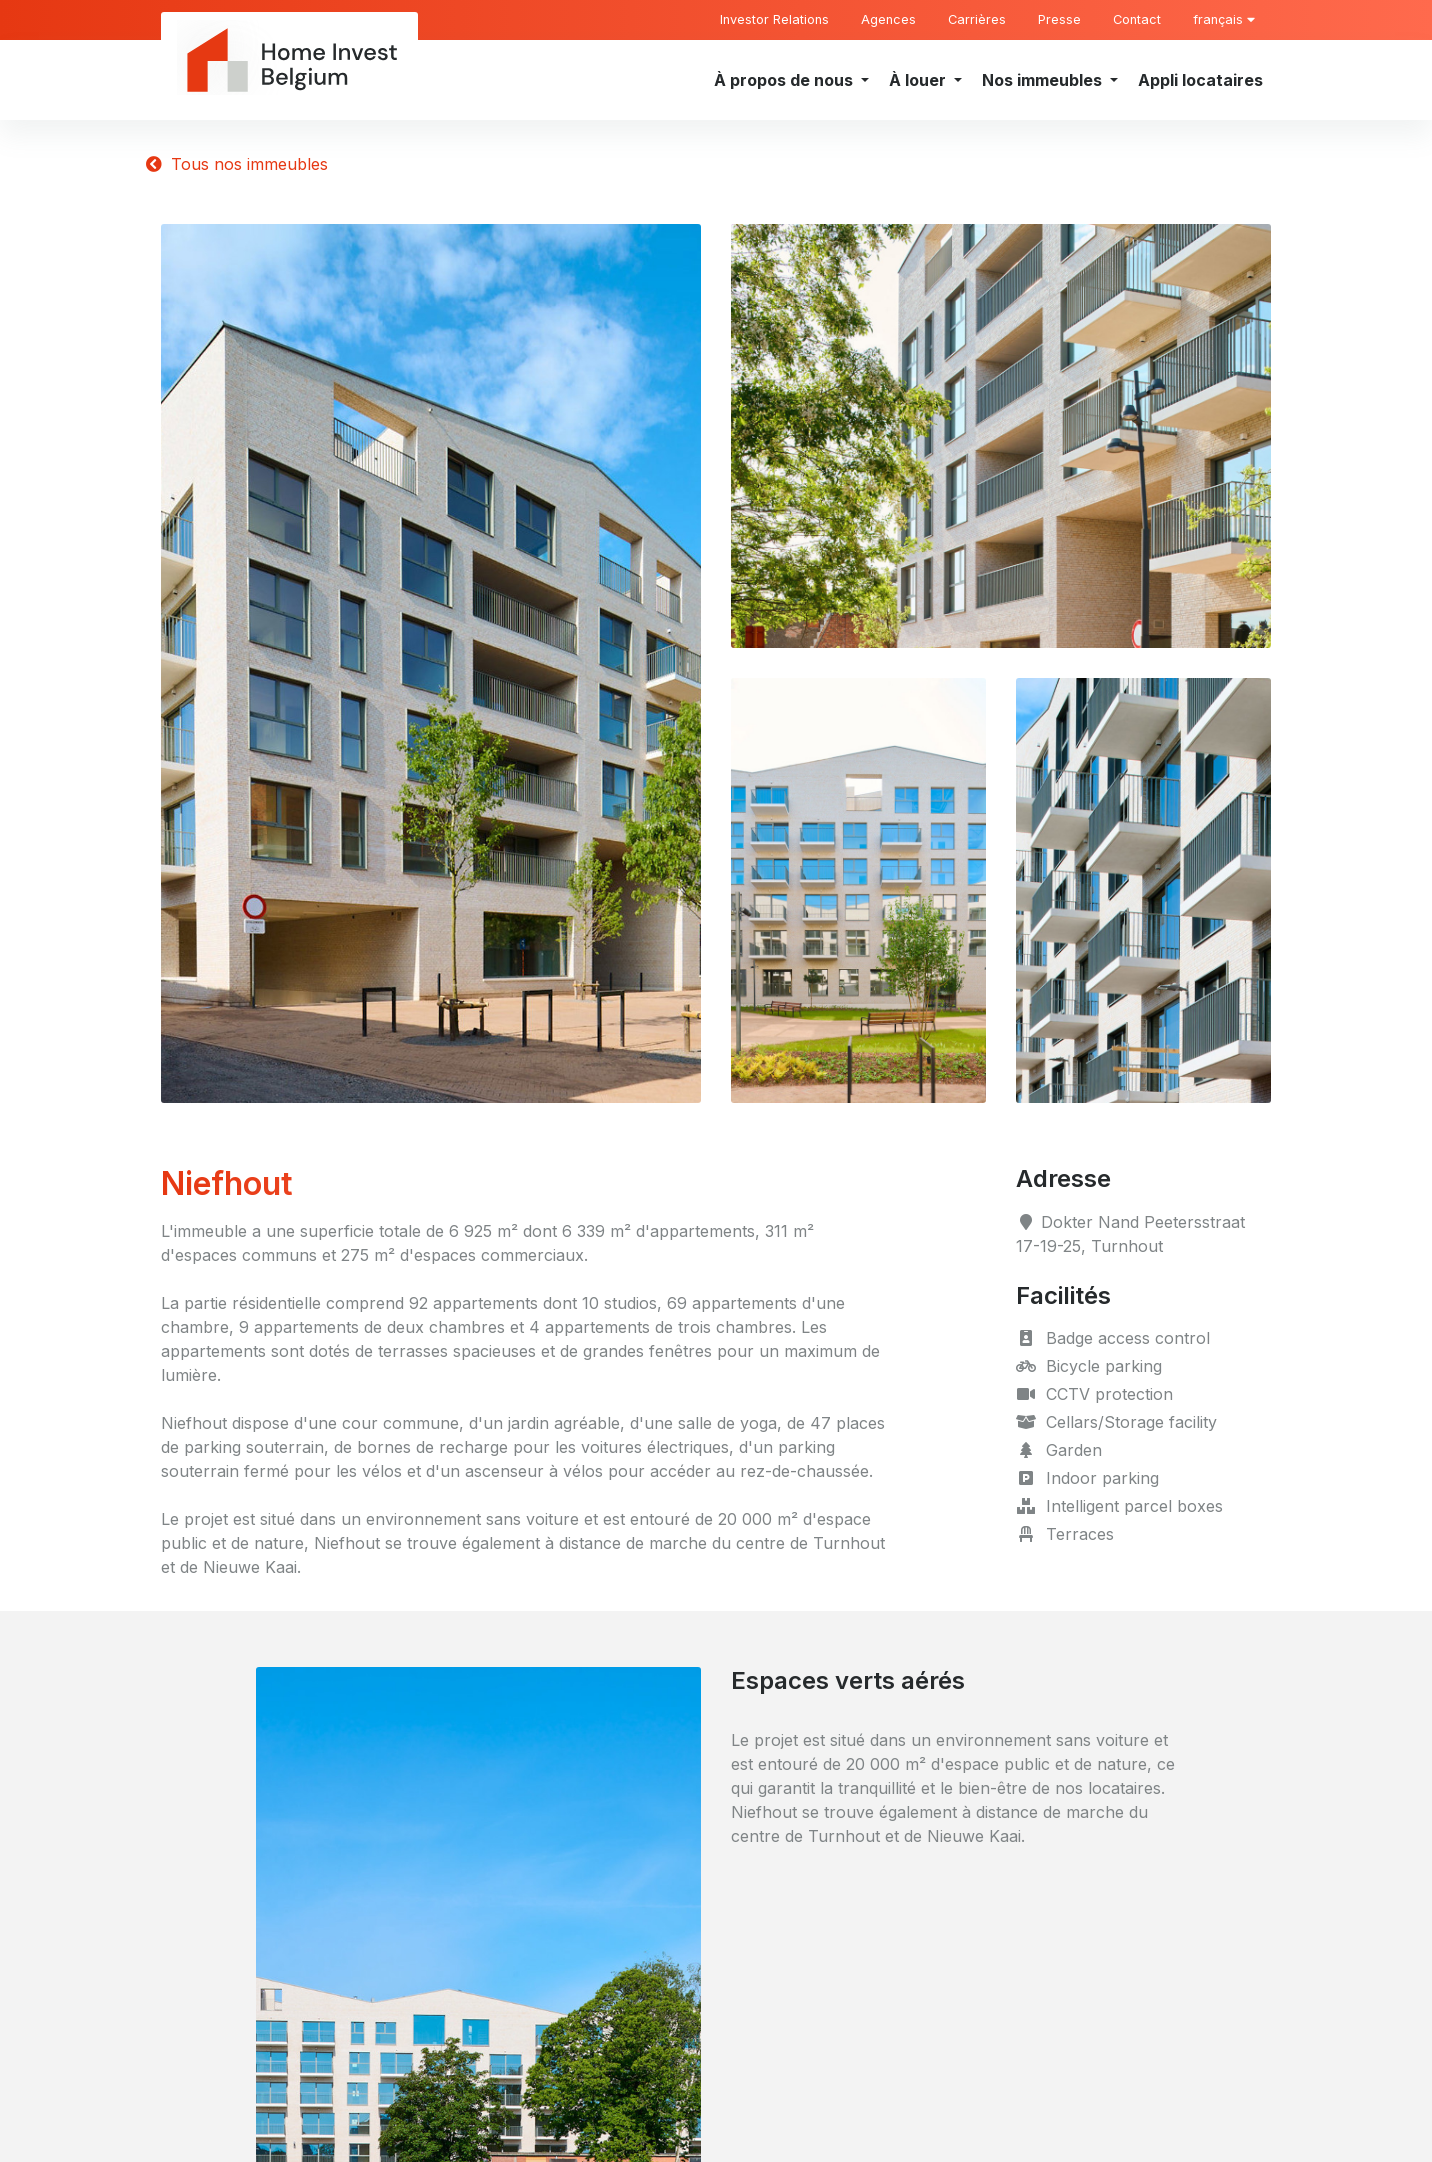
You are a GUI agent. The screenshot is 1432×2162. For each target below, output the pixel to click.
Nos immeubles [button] (1044, 80)
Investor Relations (774, 19)
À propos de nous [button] (785, 80)
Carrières (977, 19)
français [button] (1224, 19)
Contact (1137, 19)
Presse (1059, 19)
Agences (888, 19)
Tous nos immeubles (237, 164)
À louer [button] (919, 80)
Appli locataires (1200, 80)
